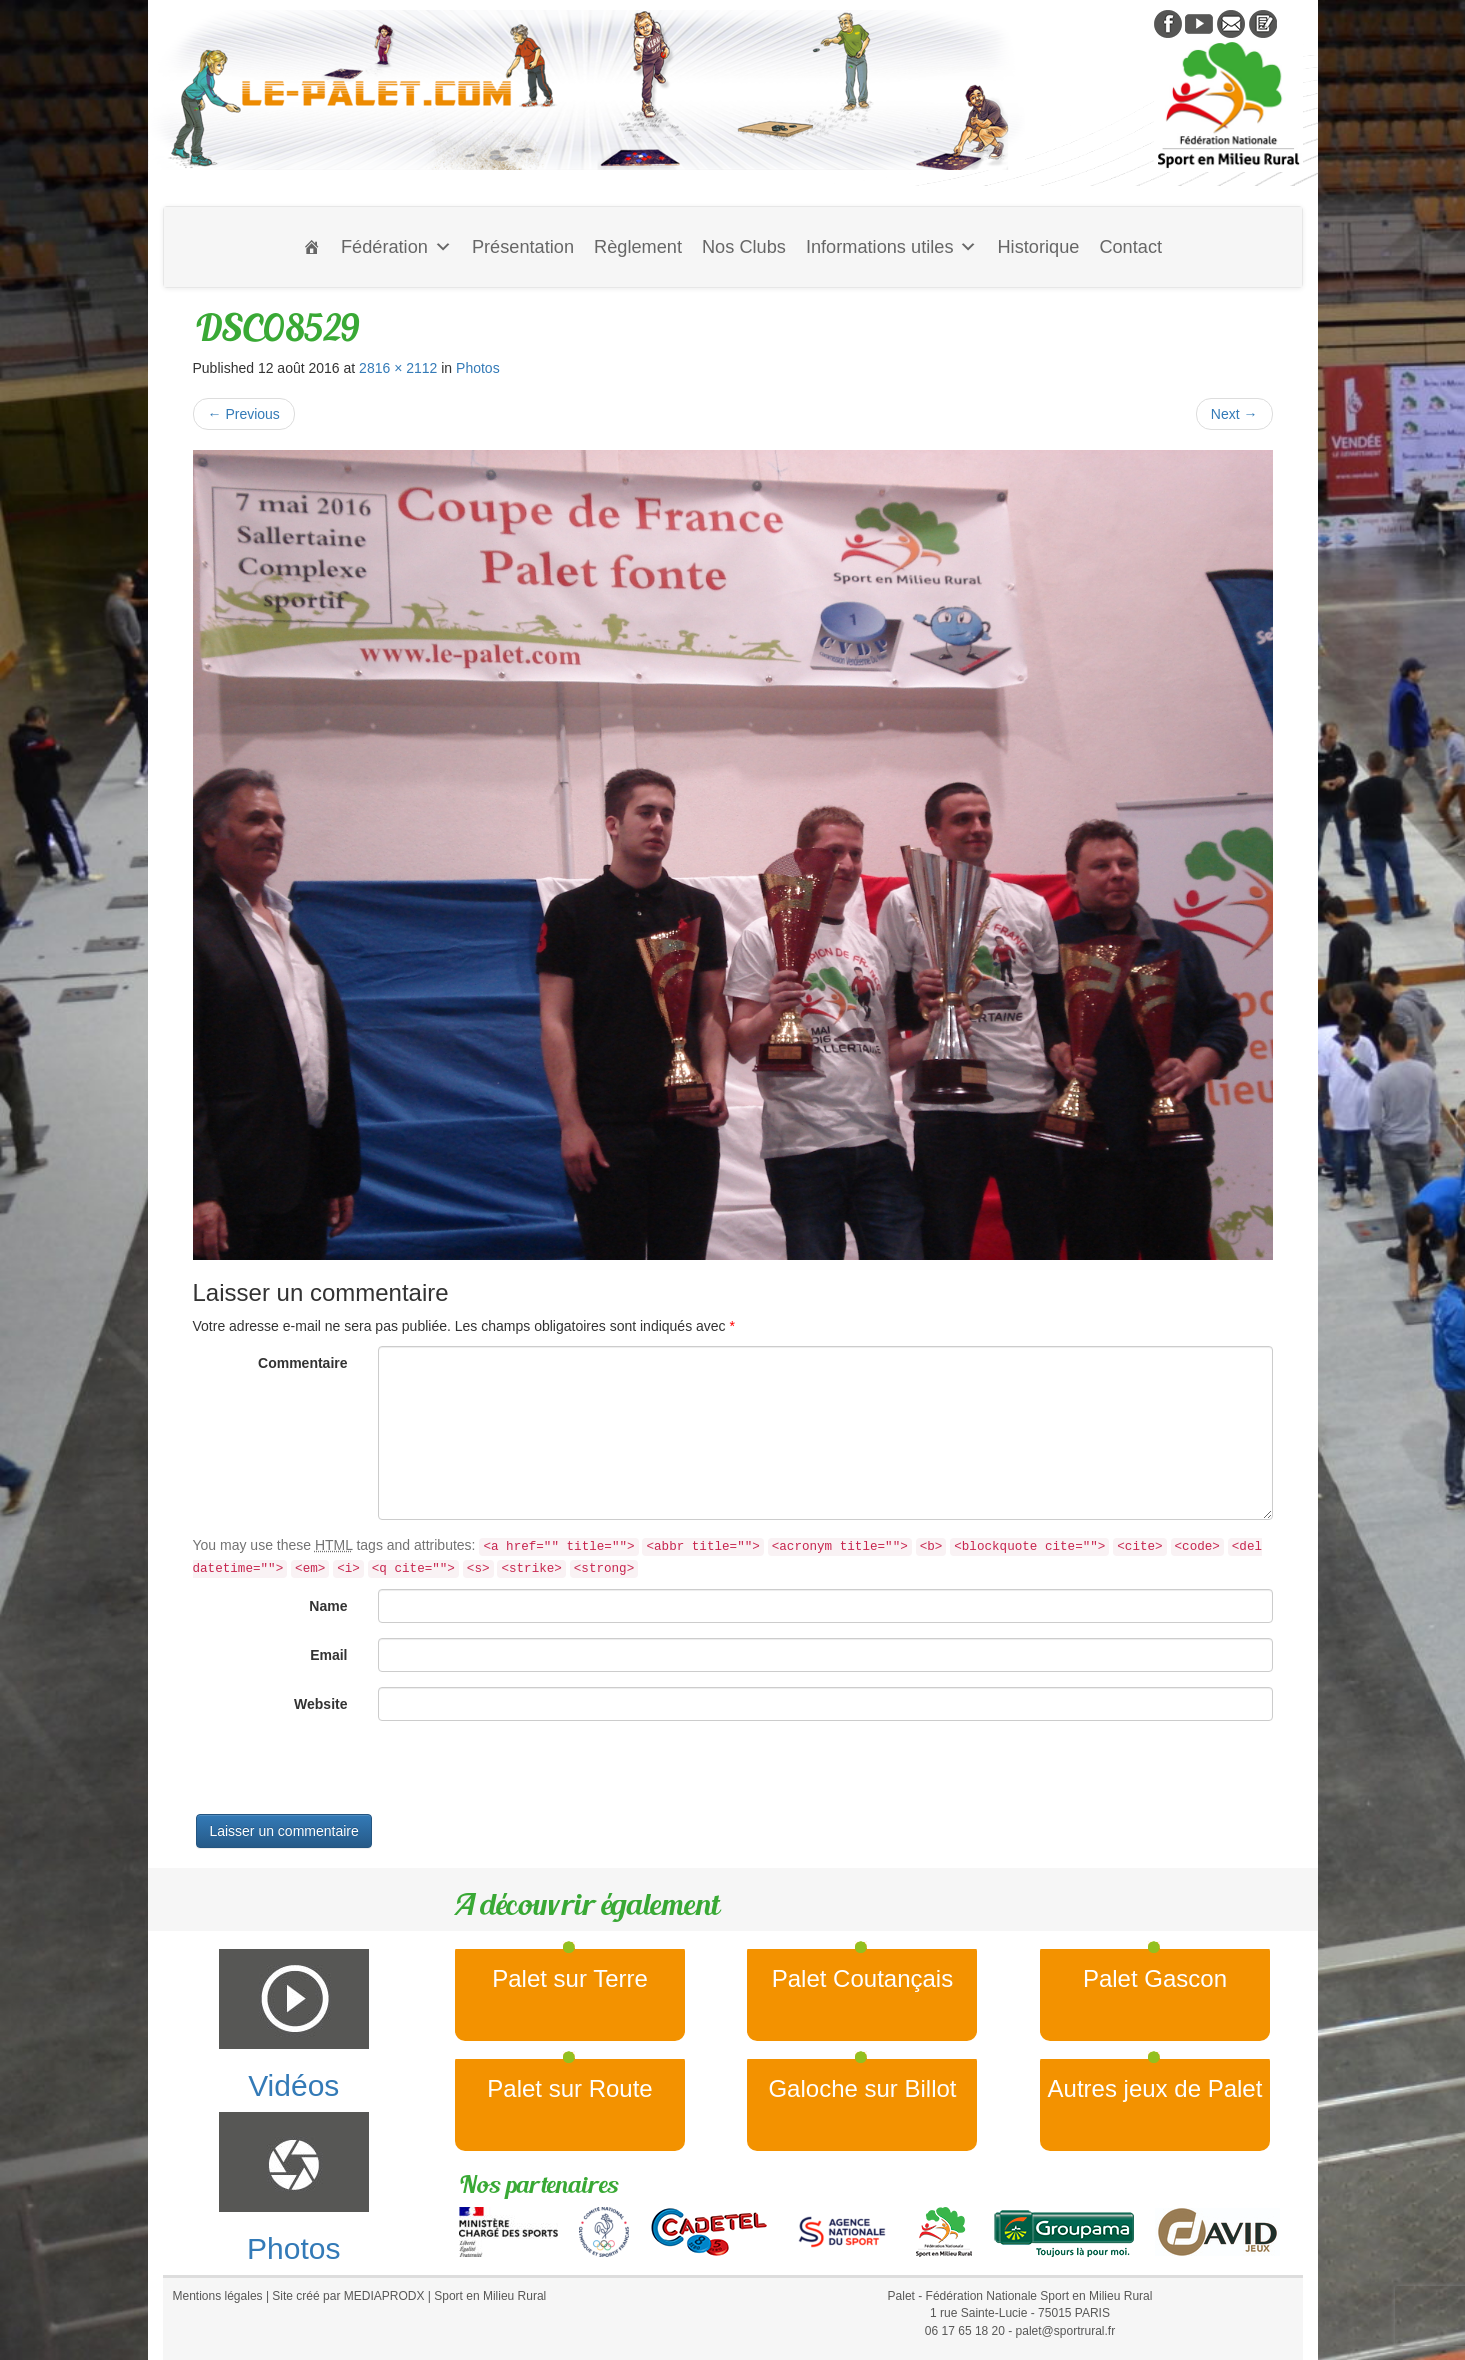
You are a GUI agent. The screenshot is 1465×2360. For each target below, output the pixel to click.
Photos (478, 368)
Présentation (523, 247)
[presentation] (345, 1775)
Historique (1038, 247)
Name (328, 1606)
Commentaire (302, 1363)
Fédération (396, 247)
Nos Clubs (744, 247)
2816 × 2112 (398, 368)
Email (328, 1655)
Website (320, 1704)
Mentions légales (218, 2296)
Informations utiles (892, 247)
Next (1234, 414)
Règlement (638, 247)
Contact (1130, 247)
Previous (244, 414)
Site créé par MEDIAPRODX (348, 2296)
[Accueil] (312, 247)
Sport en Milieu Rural (490, 2296)
